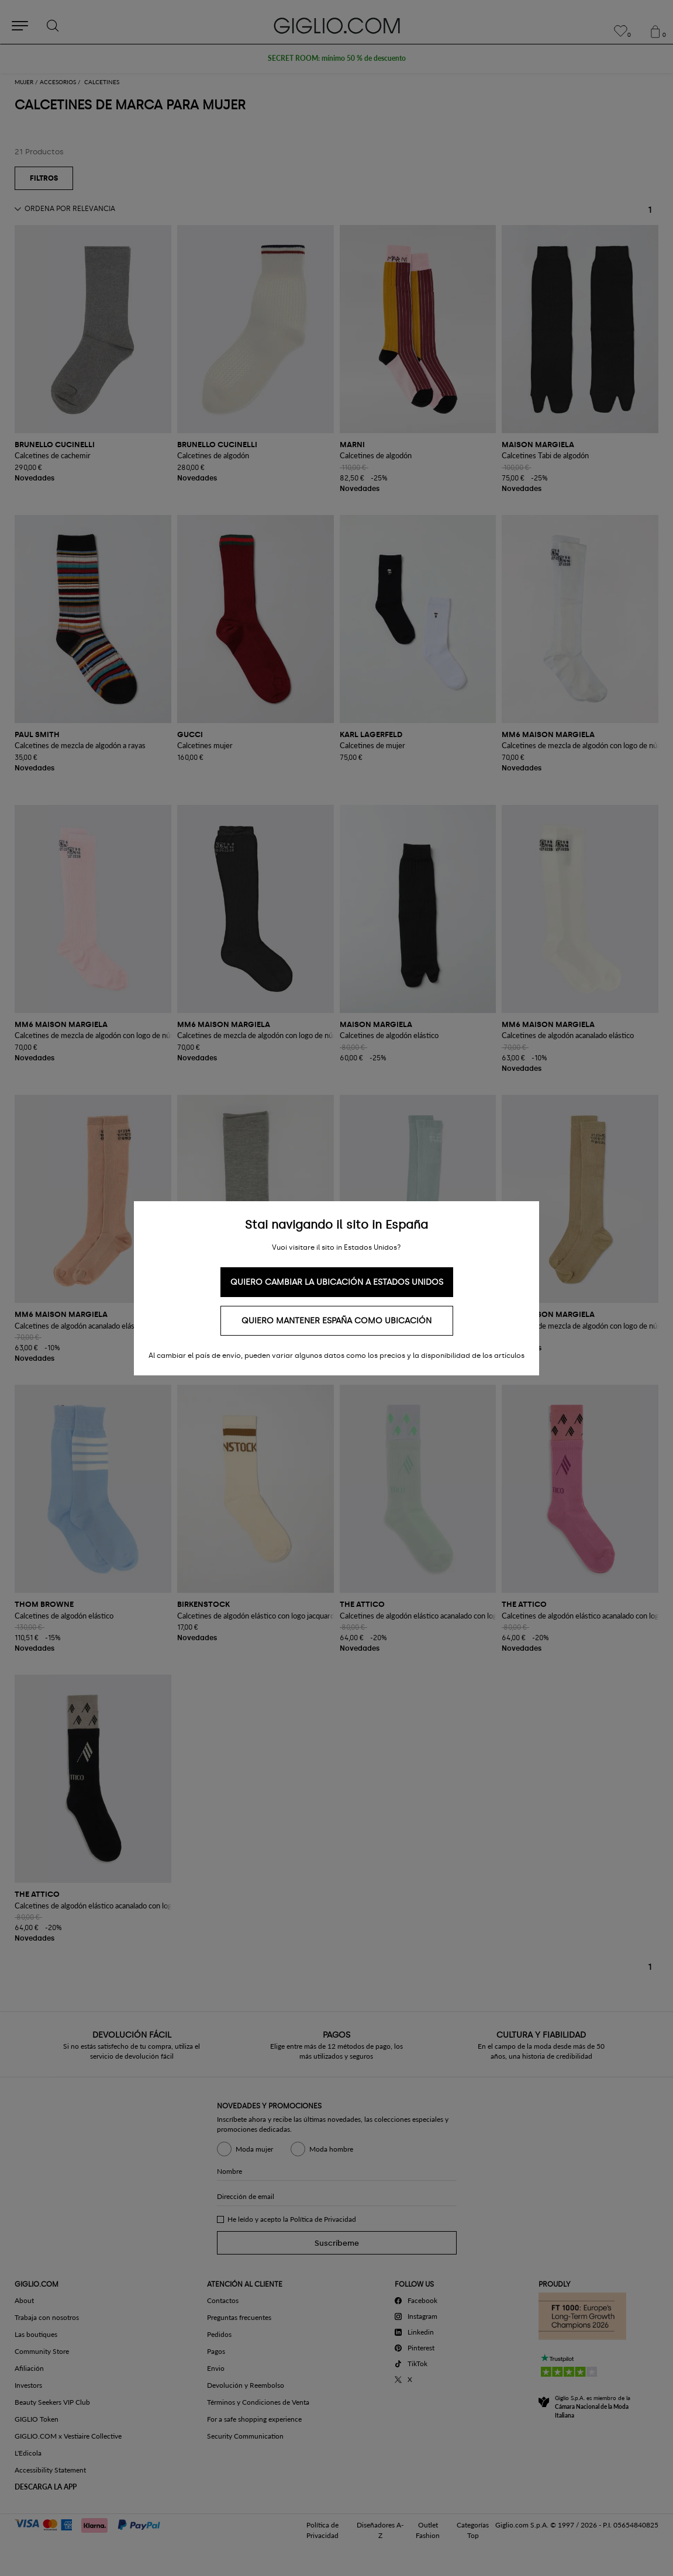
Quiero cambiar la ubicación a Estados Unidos (336, 1282)
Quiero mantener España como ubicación (336, 1321)
